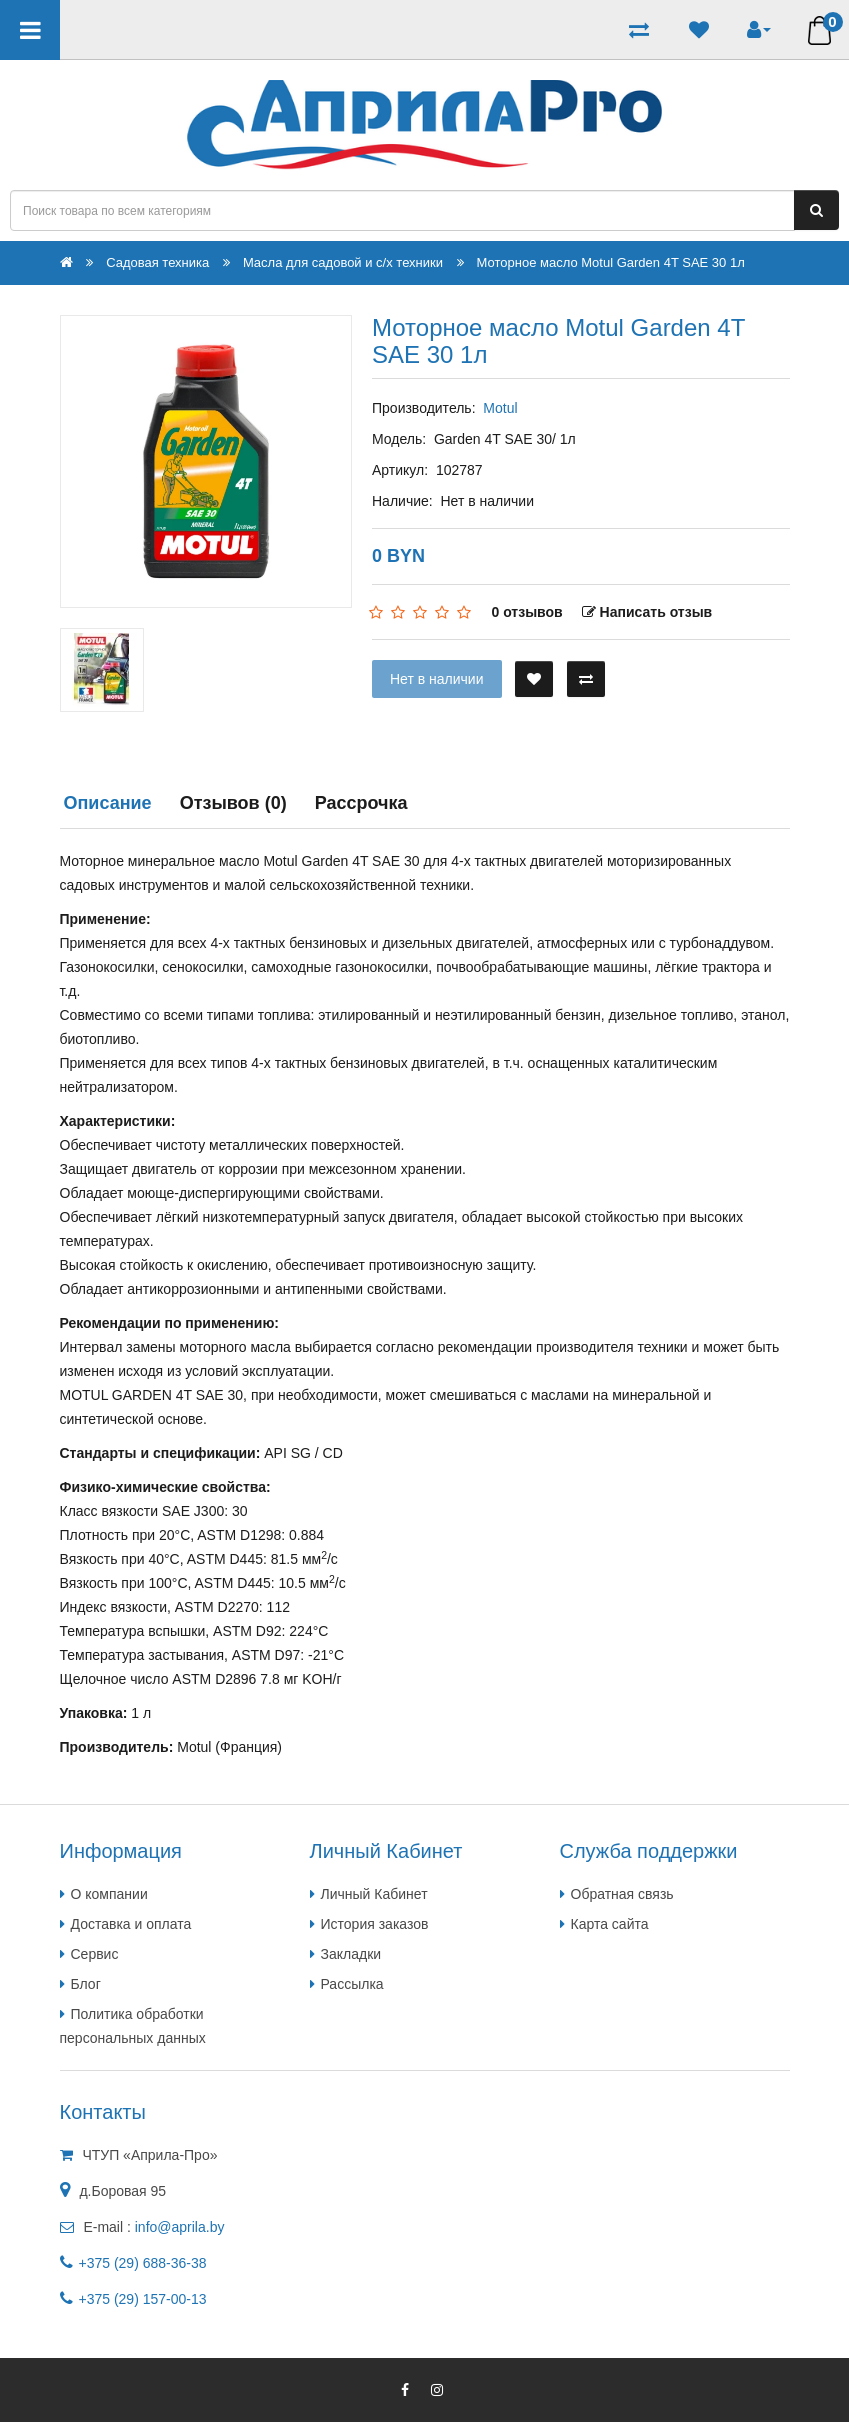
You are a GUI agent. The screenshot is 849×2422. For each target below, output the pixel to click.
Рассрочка (361, 803)
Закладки (351, 1954)
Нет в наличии (437, 679)
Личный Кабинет (374, 1894)
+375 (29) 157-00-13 (143, 2299)
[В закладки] (534, 679)
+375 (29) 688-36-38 (143, 2263)
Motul (500, 408)
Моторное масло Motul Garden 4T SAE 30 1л (611, 262)
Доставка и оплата (131, 1924)
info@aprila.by (180, 2227)
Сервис (95, 1954)
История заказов (375, 1924)
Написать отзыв (647, 612)
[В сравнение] (586, 679)
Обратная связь (622, 1894)
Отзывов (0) (233, 803)
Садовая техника (157, 262)
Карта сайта (610, 1924)
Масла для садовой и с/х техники (343, 262)
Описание (108, 803)
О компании (109, 1894)
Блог (86, 1984)
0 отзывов (526, 612)
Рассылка (352, 1984)
